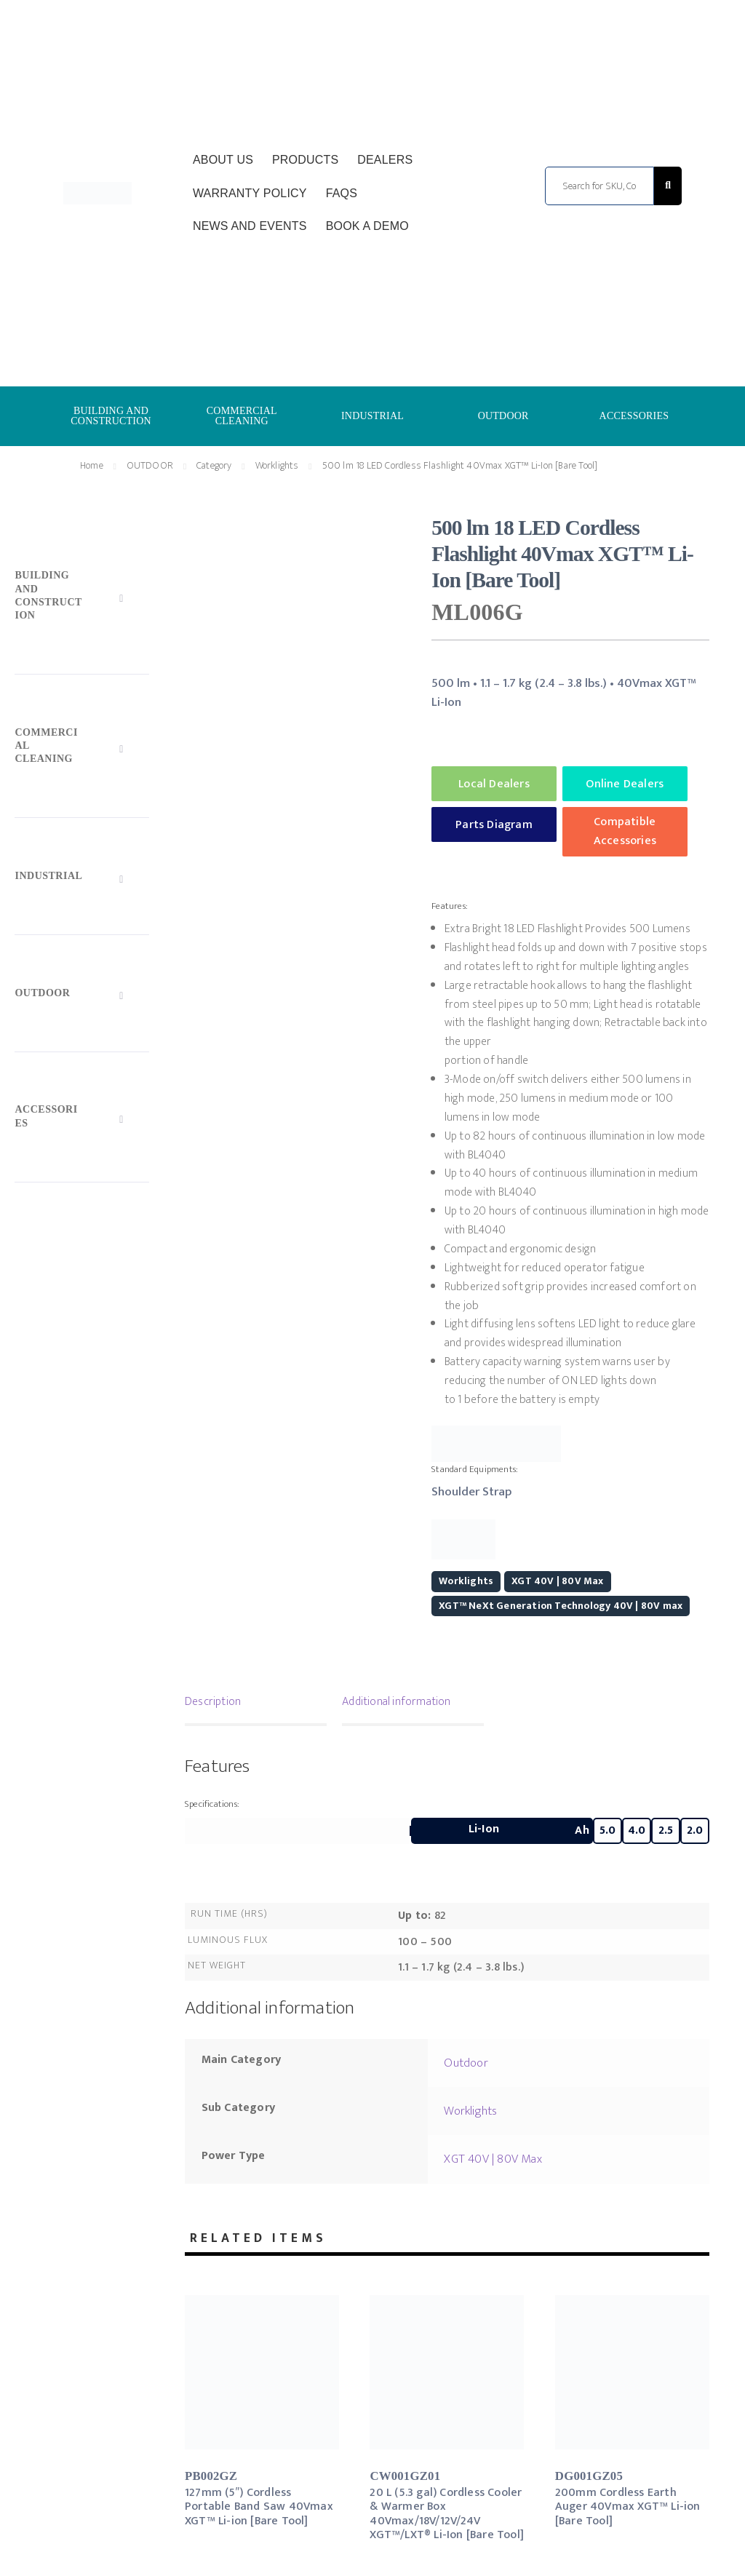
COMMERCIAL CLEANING (242, 415)
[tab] (256, 1703)
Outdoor (465, 2063)
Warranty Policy (250, 193)
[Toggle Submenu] (81, 599)
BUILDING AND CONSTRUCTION (111, 415)
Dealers (385, 160)
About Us (223, 160)
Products (305, 160)
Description (213, 1702)
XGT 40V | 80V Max (557, 1581)
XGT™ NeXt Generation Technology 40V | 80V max (560, 1605)
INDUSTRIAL (372, 415)
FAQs (341, 193)
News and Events (250, 226)
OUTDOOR (503, 415)
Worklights (277, 465)
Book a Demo (367, 226)
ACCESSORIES (634, 415)
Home (91, 465)
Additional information (396, 1702)
